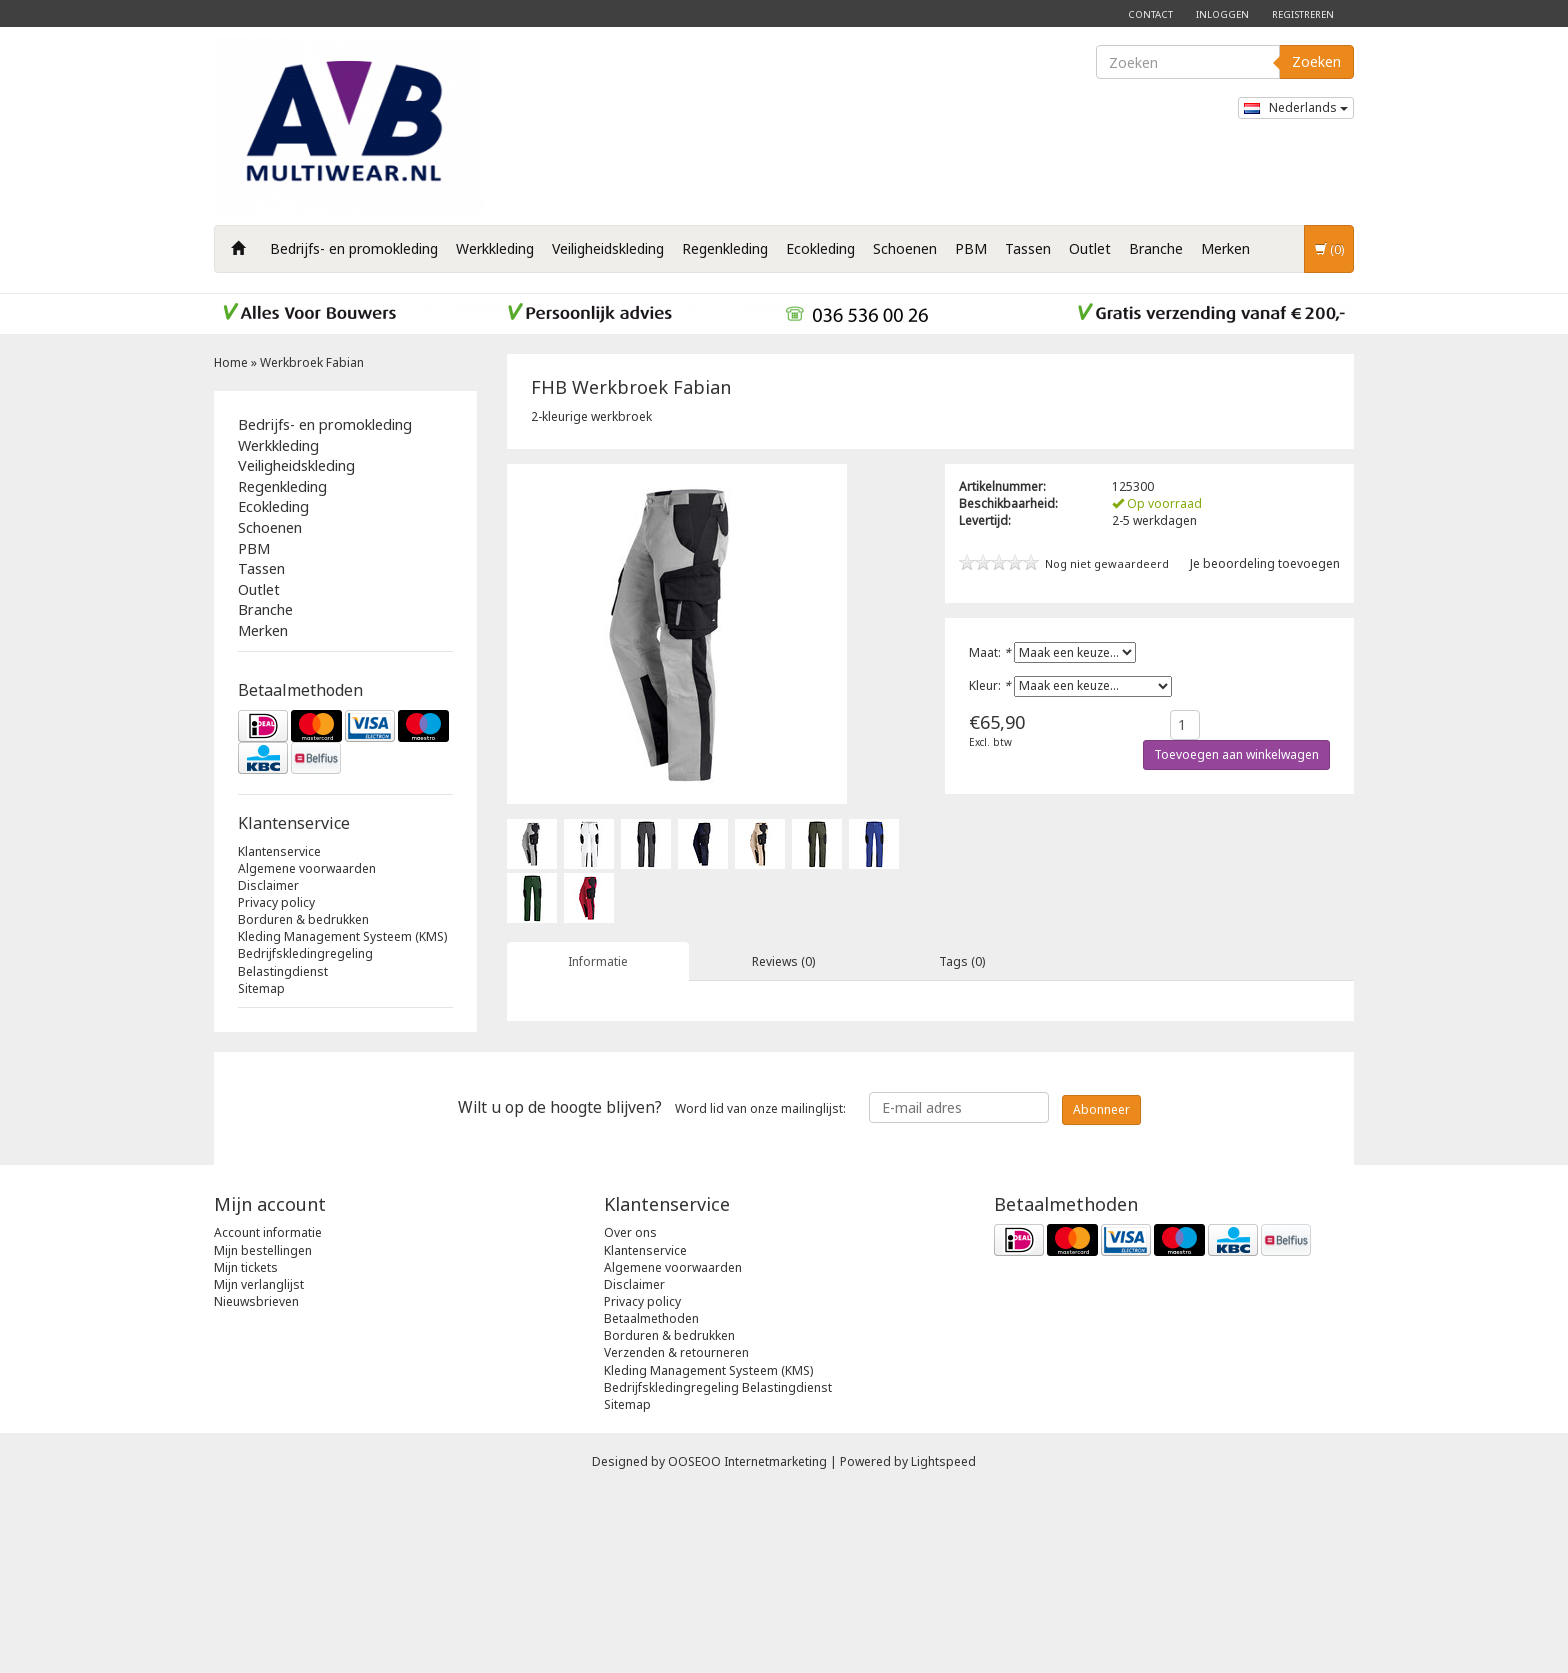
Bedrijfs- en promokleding (354, 248)
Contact (1150, 14)
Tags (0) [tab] (962, 961)
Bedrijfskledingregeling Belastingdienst (305, 962)
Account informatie (268, 1415)
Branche (1156, 248)
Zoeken (1316, 61)
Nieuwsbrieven (256, 1484)
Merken (1225, 248)
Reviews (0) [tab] (783, 961)
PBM (971, 248)
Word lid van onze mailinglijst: (652, 1290)
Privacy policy (276, 902)
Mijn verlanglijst (259, 1467)
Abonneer (1101, 1291)
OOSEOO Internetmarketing (747, 1644)
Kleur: (990, 685)
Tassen (1028, 248)
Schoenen (905, 248)
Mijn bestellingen (263, 1432)
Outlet (1090, 248)
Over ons (630, 1415)
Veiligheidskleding (608, 248)
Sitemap (261, 988)
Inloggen (1222, 14)
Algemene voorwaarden (307, 868)
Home (231, 362)
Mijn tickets (246, 1449)
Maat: (990, 652)
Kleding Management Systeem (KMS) (342, 936)
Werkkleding (495, 248)
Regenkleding (725, 248)
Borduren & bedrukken (303, 919)
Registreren (1303, 14)
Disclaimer (268, 885)
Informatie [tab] (598, 961)
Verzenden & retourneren (676, 1535)
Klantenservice (279, 851)
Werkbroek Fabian (312, 362)
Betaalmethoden (651, 1501)
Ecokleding (820, 248)
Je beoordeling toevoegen (1265, 563)
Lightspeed (943, 1644)
